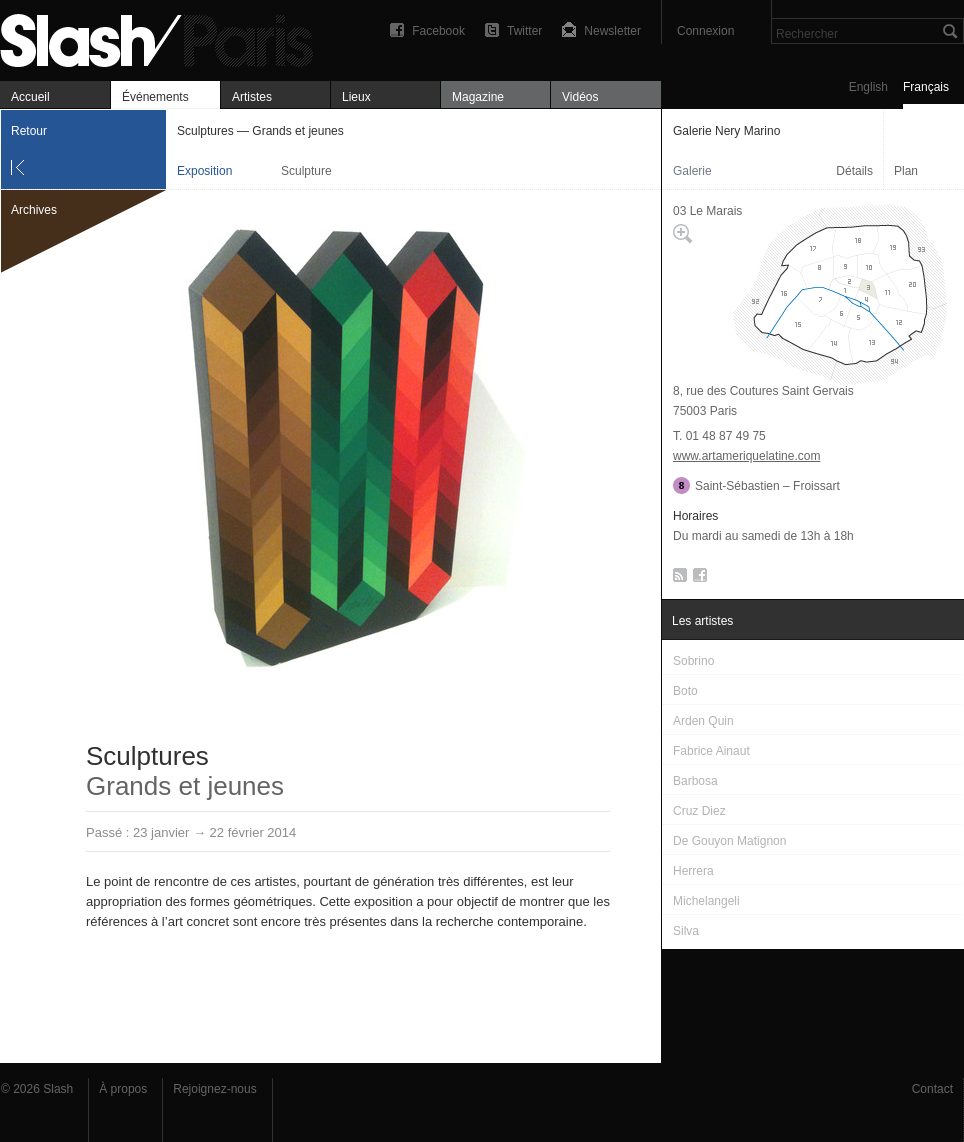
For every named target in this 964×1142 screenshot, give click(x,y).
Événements (155, 97)
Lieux (356, 97)
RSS (676, 579)
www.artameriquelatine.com (746, 456)
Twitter (524, 31)
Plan (906, 171)
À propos (123, 1089)
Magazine (478, 97)
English (868, 87)
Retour (29, 131)
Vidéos (580, 97)
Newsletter (612, 31)
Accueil (30, 97)
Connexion (705, 31)
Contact (932, 1089)
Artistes (252, 97)
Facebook (438, 31)
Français (926, 87)
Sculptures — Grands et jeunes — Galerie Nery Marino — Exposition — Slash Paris (165, 37)
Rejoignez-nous (214, 1089)
